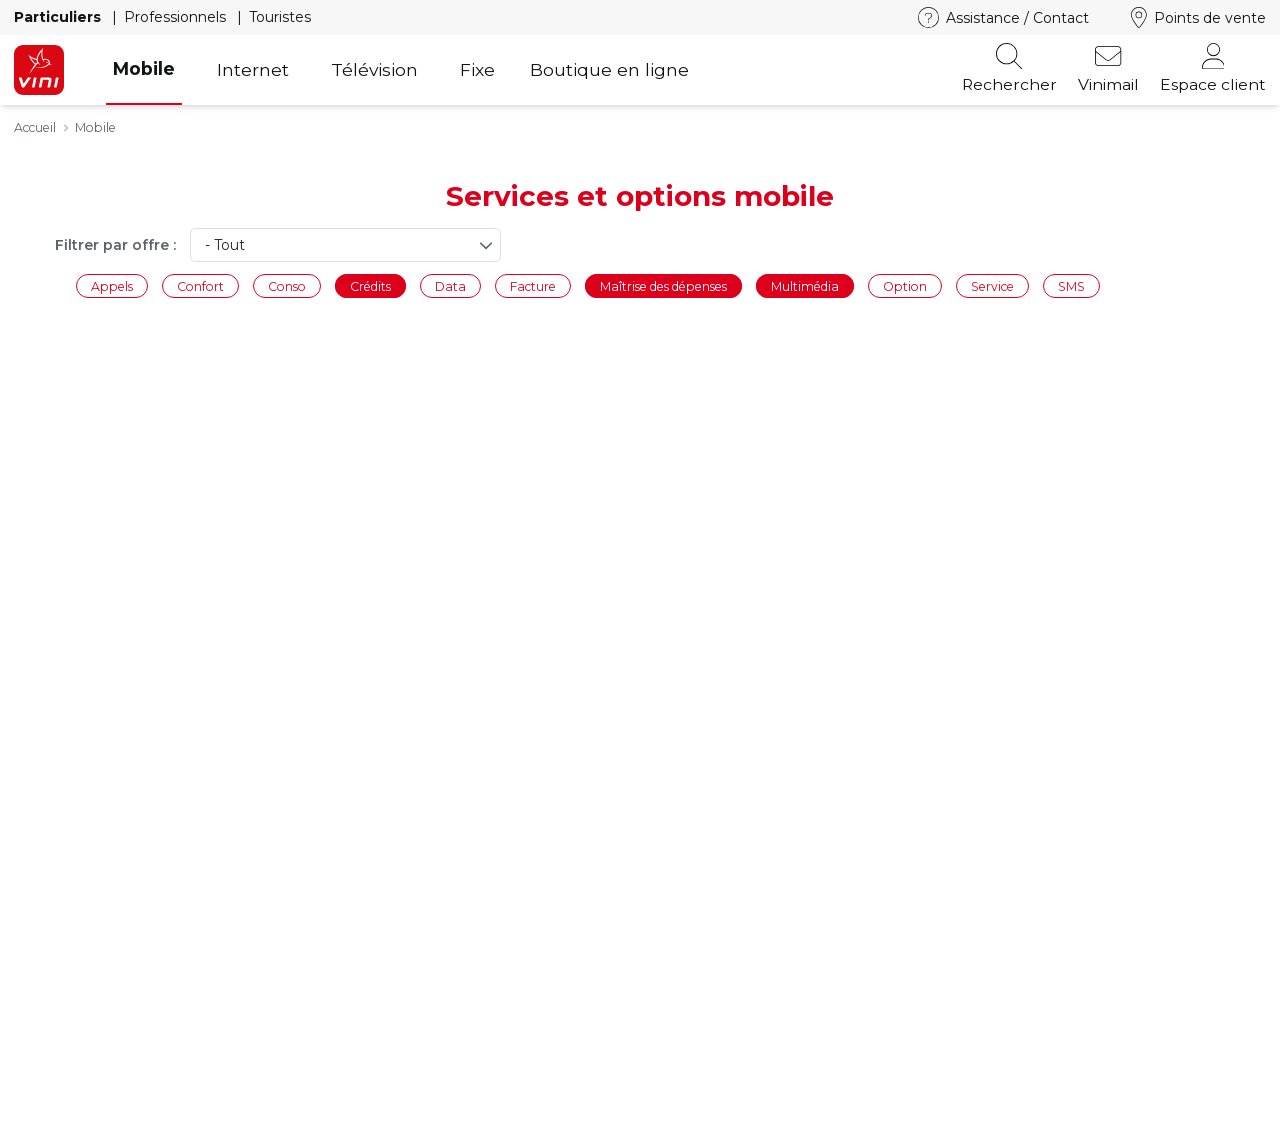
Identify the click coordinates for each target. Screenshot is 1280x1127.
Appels (112, 285)
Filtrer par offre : (115, 245)
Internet (253, 69)
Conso (287, 285)
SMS (1071, 285)
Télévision (374, 69)
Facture (533, 285)
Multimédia (805, 285)
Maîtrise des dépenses (663, 285)
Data (450, 285)
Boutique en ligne (609, 69)
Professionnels (177, 17)
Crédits (370, 285)
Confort (200, 285)
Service (992, 285)
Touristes (280, 17)
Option (905, 285)
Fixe (477, 69)
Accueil (35, 127)
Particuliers (59, 17)
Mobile (144, 68)
